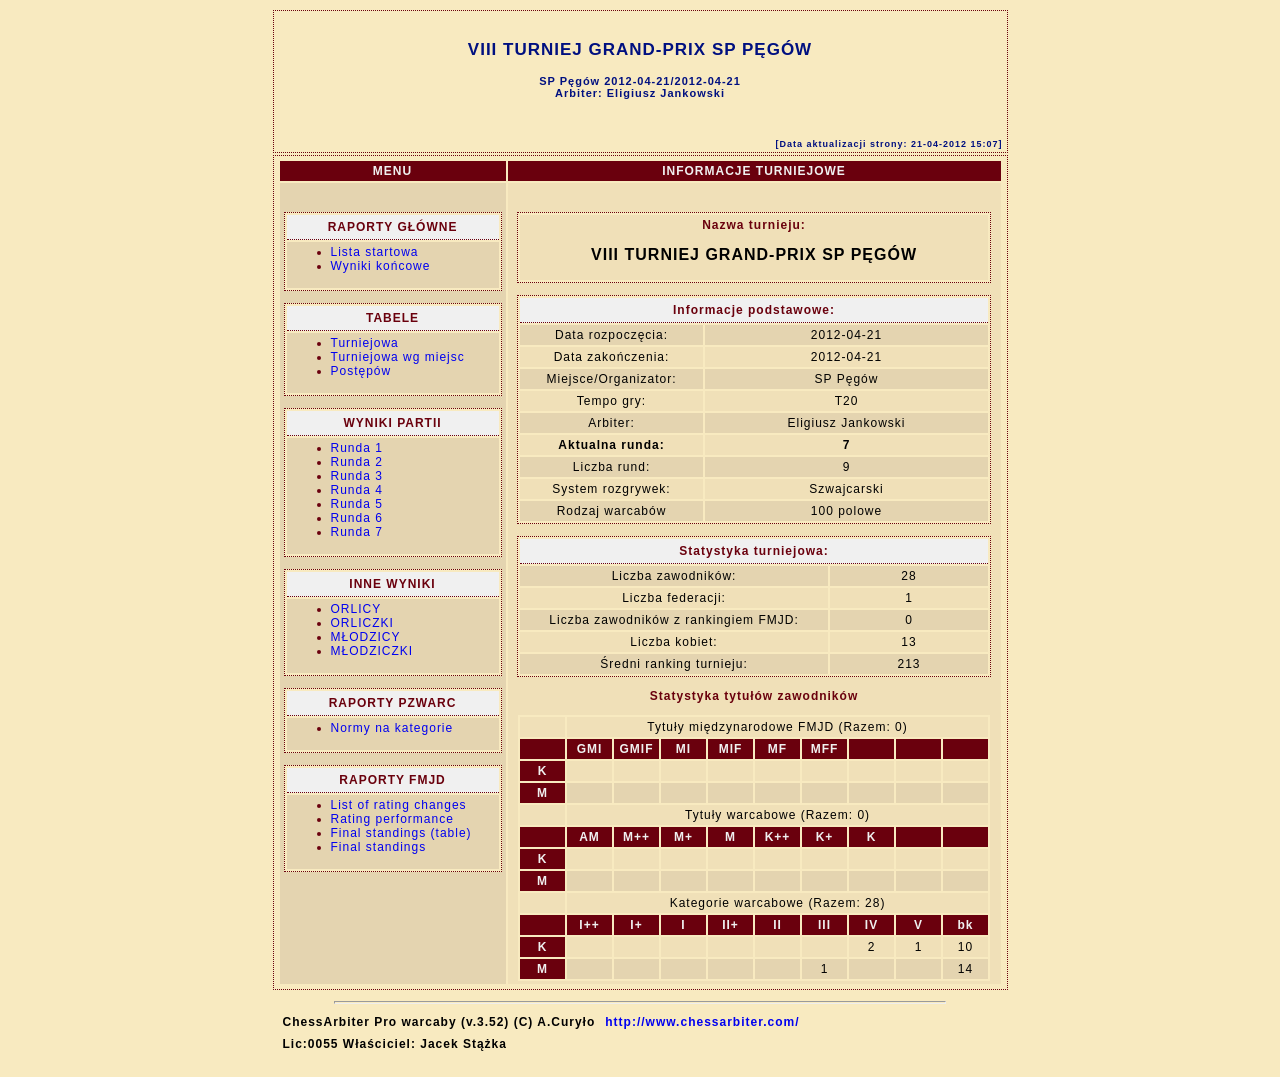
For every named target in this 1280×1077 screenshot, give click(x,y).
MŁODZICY (366, 637)
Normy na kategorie (392, 728)
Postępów (361, 371)
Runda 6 (357, 518)
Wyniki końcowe (381, 266)
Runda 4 (357, 490)
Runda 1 (357, 448)
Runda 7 (357, 532)
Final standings (379, 847)
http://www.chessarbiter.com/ (702, 1022)
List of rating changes (399, 805)
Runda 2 (357, 462)
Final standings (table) (401, 833)
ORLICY (356, 609)
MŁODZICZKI (372, 651)
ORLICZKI (362, 623)
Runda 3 (357, 476)
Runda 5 (357, 504)
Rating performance (392, 819)
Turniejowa (365, 343)
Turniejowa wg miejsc (398, 357)
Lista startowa (375, 252)
